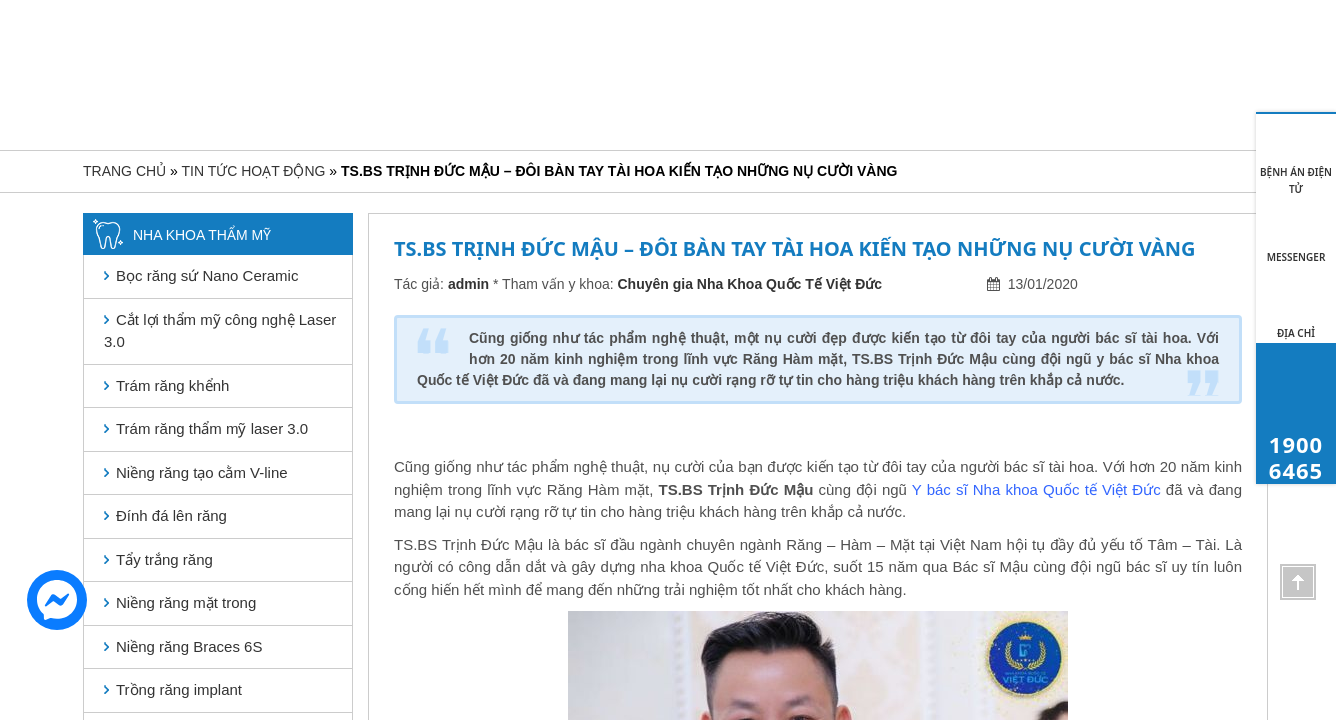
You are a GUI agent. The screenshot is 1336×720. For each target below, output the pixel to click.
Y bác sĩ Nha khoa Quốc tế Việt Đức (1036, 489)
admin (468, 284)
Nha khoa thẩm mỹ (521, 85)
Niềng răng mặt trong (186, 602)
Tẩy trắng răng (164, 559)
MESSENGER (1296, 257)
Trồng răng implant (179, 689)
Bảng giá (800, 85)
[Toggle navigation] (100, 89)
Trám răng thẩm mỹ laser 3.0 (212, 428)
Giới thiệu (393, 85)
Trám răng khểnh (172, 385)
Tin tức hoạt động (1032, 85)
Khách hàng (906, 85)
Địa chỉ (1296, 333)
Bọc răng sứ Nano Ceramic (207, 275)
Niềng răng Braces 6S (189, 646)
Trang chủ (280, 85)
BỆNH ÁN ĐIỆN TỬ (1296, 180)
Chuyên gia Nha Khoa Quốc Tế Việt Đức (750, 284)
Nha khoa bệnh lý (676, 85)
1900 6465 (1263, 86)
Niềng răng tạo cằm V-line (202, 472)
